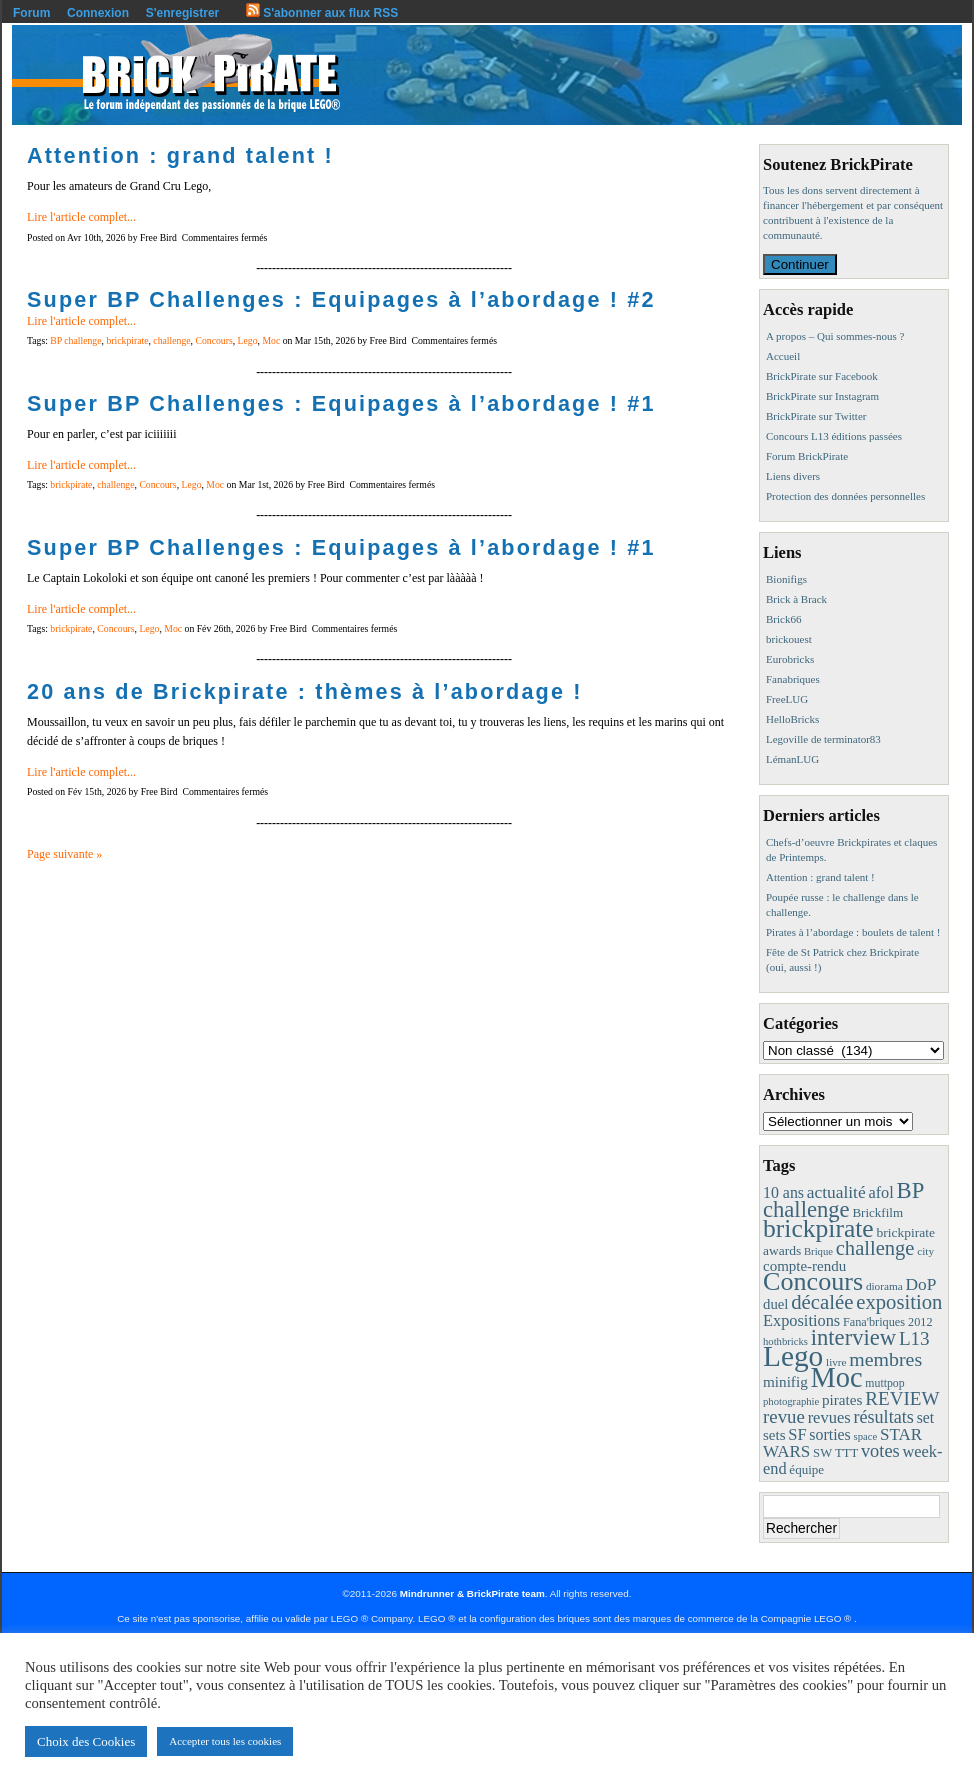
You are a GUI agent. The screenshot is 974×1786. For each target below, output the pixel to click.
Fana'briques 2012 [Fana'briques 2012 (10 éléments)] (888, 1322)
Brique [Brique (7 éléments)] (818, 1251)
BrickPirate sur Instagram (822, 396)
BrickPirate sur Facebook (822, 376)
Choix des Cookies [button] (86, 1741)
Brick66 (783, 619)
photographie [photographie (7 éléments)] (791, 1401)
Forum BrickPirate (807, 456)
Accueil (783, 356)
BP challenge (75, 340)
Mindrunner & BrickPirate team (472, 1593)
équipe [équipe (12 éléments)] (806, 1469)
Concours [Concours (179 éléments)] (813, 1281)
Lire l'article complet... (81, 217)
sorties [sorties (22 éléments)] (830, 1434)
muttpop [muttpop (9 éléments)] (884, 1383)
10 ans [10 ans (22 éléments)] (783, 1192)
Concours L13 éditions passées (834, 436)
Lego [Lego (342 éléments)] (793, 1356)
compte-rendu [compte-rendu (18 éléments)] (804, 1266)
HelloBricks (792, 719)
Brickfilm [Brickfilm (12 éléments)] (877, 1212)
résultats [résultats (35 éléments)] (883, 1417)
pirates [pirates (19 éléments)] (842, 1399)
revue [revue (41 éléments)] (784, 1416)
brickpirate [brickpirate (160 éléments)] (818, 1228)
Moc (271, 340)
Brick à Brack (796, 599)
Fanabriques (793, 679)
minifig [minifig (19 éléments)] (785, 1381)
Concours (213, 340)
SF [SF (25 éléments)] (797, 1434)
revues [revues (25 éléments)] (829, 1417)
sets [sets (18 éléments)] (774, 1435)
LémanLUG (792, 759)
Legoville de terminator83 (823, 739)
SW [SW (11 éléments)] (822, 1453)
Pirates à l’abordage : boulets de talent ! (853, 932)
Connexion (98, 13)
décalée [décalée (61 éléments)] (822, 1301)
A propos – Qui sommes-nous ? (835, 336)
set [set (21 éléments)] (925, 1417)
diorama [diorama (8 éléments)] (884, 1286)
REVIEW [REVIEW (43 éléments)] (902, 1398)
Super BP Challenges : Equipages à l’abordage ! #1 (341, 403)
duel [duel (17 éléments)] (775, 1304)
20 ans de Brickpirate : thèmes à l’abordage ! (305, 691)
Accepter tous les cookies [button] (225, 1741)
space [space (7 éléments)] (866, 1436)
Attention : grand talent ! (180, 155)
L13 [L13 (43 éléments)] (914, 1338)
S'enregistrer (183, 13)
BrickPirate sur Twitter (816, 416)
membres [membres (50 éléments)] (885, 1359)
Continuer (800, 264)
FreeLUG (787, 699)
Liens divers (793, 476)
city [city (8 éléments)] (925, 1251)
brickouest (789, 639)
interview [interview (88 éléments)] (853, 1337)
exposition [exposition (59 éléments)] (899, 1302)
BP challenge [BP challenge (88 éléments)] (843, 1200)
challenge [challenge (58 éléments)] (875, 1248)
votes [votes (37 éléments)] (880, 1451)
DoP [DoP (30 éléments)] (920, 1284)
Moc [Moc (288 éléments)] (837, 1377)
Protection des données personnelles (845, 496)
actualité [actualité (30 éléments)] (836, 1192)
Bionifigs (786, 579)
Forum (31, 13)
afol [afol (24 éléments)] (880, 1192)
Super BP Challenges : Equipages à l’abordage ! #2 (341, 299)
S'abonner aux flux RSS (322, 13)
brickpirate (127, 340)
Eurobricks (790, 659)
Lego (248, 340)
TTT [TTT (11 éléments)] (846, 1453)
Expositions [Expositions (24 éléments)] (801, 1320)
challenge (171, 340)
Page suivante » (64, 854)
